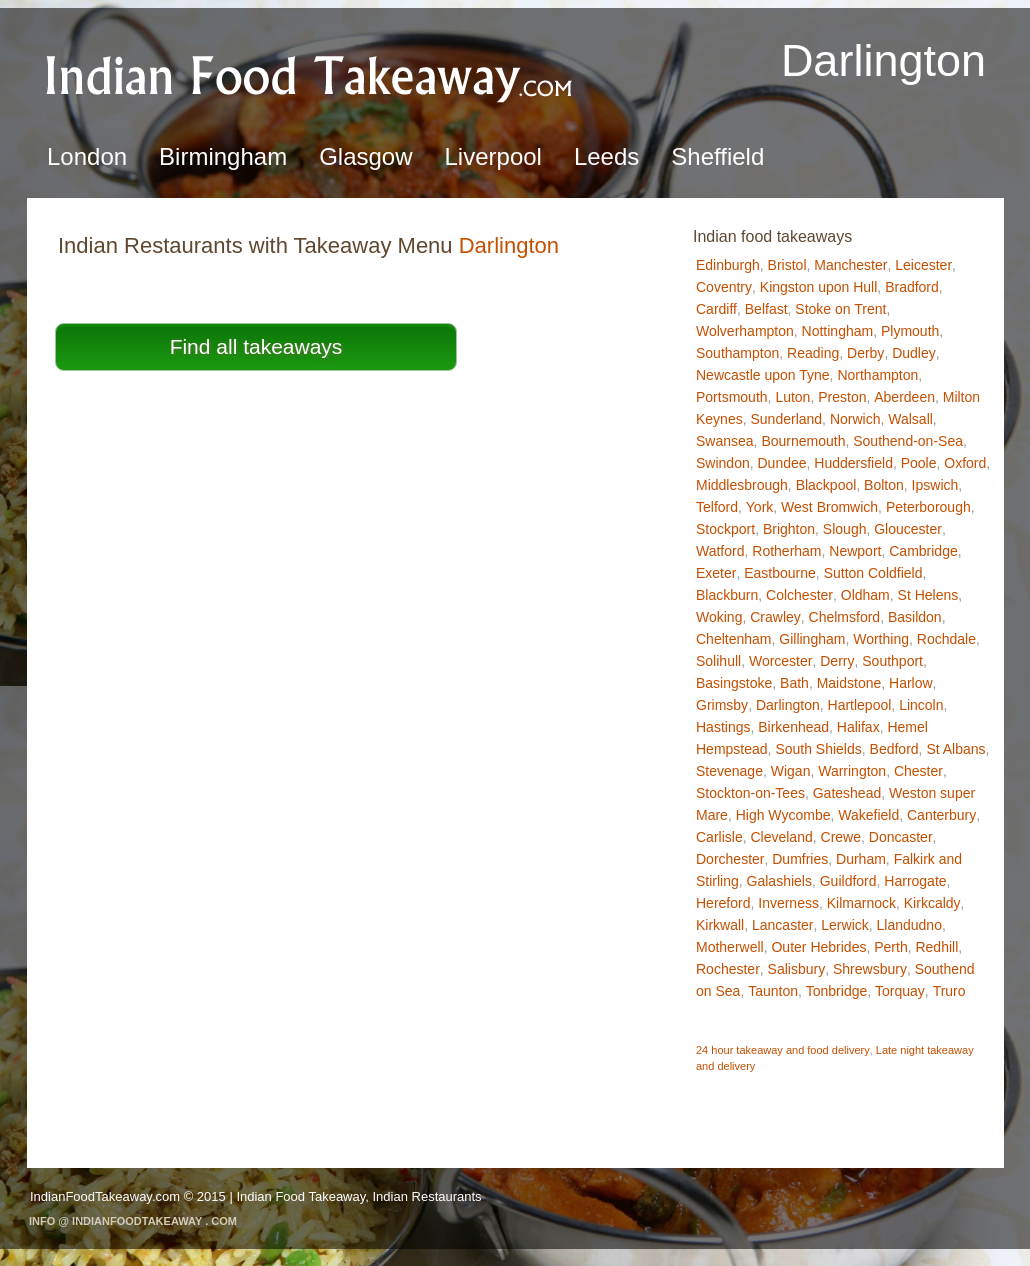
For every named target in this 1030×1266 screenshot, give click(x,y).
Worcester (781, 661)
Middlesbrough (742, 485)
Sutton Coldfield (873, 573)
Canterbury (941, 815)
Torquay (900, 991)
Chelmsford (845, 617)
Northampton (877, 375)
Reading (813, 353)
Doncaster (901, 837)
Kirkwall (720, 925)
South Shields (818, 749)
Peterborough (928, 507)
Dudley (914, 353)
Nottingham (838, 331)
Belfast (766, 309)
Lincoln (921, 705)
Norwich (855, 419)
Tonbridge (837, 991)
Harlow (911, 683)
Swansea (725, 441)
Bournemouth (803, 441)
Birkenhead (793, 727)
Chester (918, 771)
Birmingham (223, 156)
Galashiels (779, 881)
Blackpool (826, 485)
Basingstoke (734, 683)
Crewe (841, 837)
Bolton (884, 485)
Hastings (723, 727)
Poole (919, 463)
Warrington (852, 771)
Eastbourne (780, 573)
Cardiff (716, 309)
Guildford (848, 881)
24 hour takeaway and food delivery (783, 1050)
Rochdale (946, 639)
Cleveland (781, 837)
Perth (890, 947)
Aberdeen (904, 397)
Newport (855, 551)
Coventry (724, 287)
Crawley (775, 617)
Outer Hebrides (818, 947)
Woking (719, 617)
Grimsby (722, 705)
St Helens (928, 595)
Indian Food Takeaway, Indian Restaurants (358, 1196)
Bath (794, 683)
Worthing (881, 639)
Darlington (788, 705)
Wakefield (868, 815)
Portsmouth (732, 397)
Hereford (723, 903)
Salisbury (797, 969)
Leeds (606, 156)
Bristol (787, 265)
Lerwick (844, 925)
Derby (865, 353)
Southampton (737, 353)
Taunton (773, 991)
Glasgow (365, 156)
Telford (717, 507)
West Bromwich (829, 507)
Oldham (865, 595)
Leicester (923, 265)
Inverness (788, 903)
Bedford (894, 749)
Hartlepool (860, 705)
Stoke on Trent (840, 309)
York (760, 507)
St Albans (955, 749)
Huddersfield (853, 463)
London (87, 156)
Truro (949, 991)
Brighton (789, 529)
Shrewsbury (870, 969)
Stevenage (729, 771)
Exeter (716, 573)
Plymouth (910, 331)
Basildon (915, 617)
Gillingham (812, 639)
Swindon (723, 463)
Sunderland (786, 419)
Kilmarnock (861, 903)
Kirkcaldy (932, 903)
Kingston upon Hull (819, 287)
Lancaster (782, 925)
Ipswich (935, 485)
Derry (837, 661)
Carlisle (719, 837)
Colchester (799, 595)
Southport (892, 661)
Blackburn (727, 595)
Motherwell (730, 947)
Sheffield (717, 156)
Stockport (725, 529)
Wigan (791, 771)
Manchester (850, 265)
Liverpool (493, 156)
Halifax (858, 727)
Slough (845, 529)
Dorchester (730, 859)
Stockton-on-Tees (750, 793)
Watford (720, 551)
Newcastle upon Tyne (763, 375)
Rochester (728, 969)
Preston (842, 397)
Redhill (936, 947)
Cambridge (923, 551)
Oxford (965, 463)
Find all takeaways (256, 346)
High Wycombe (783, 815)
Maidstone (849, 683)
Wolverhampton (745, 331)
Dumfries (800, 859)
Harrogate (915, 881)
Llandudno (909, 925)
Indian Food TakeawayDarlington (310, 75)
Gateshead (847, 793)
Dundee (781, 463)
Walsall (910, 419)
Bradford (912, 287)
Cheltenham (734, 639)
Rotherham (786, 551)
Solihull (718, 661)
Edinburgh (728, 265)
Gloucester (908, 529)
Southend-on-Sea (908, 441)
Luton (792, 397)
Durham (861, 859)
